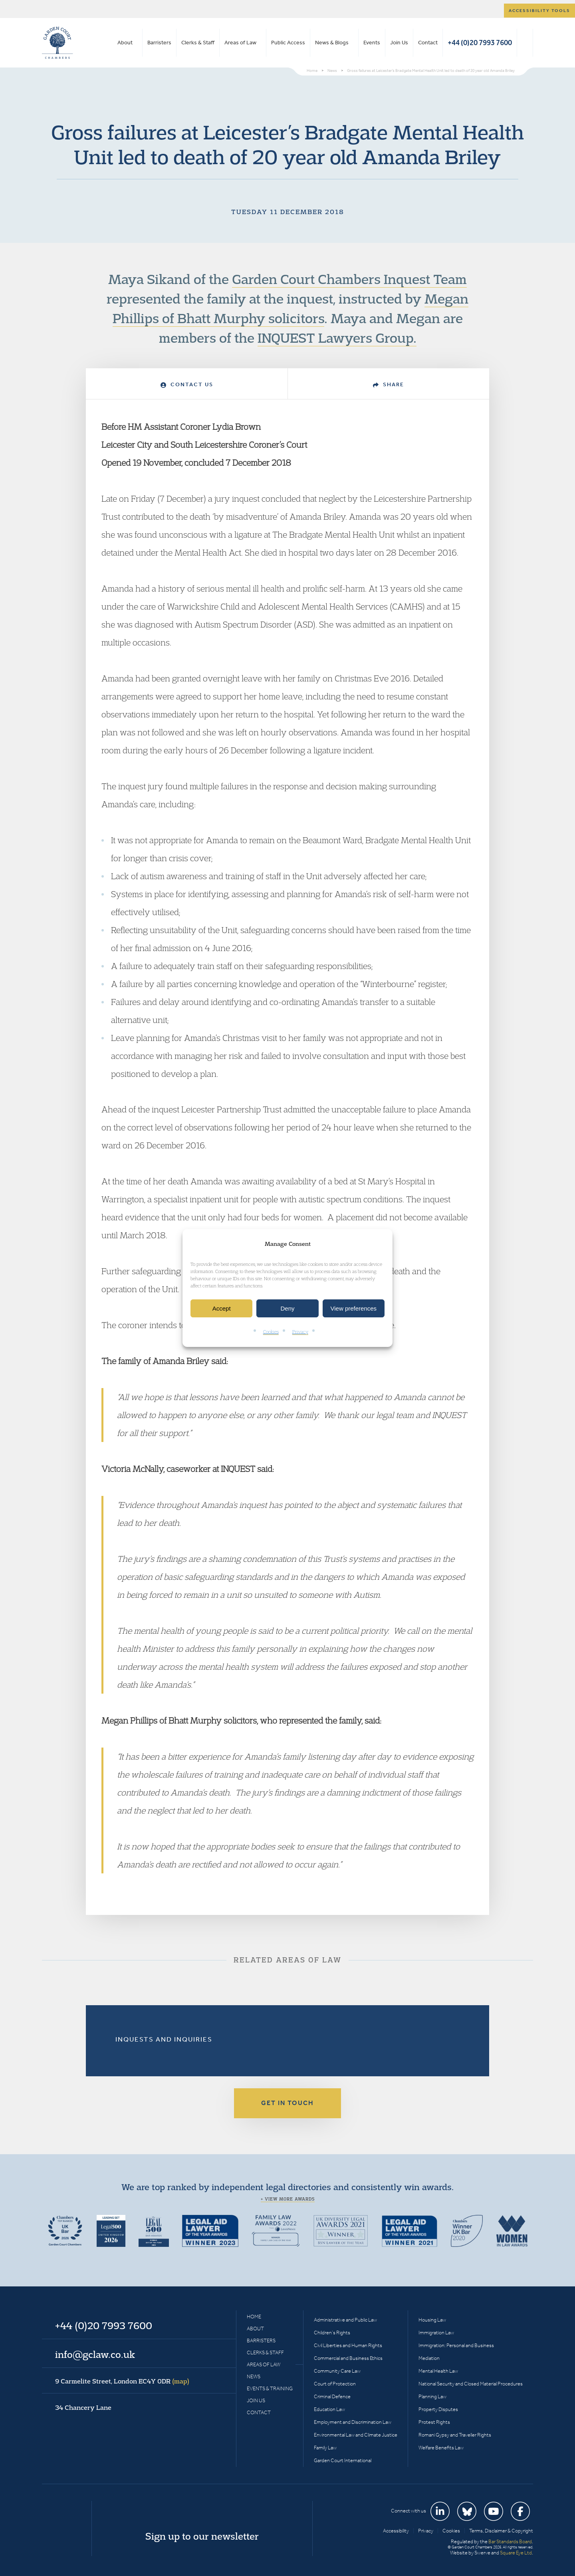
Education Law (329, 2409)
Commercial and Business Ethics (348, 2358)
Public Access (288, 42)
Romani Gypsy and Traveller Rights (454, 2435)
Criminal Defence (332, 2396)
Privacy (300, 1332)
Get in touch (287, 2103)
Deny (287, 1308)
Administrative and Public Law (345, 2320)
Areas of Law (240, 42)
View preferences (354, 1308)
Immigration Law (436, 2333)
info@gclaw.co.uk (95, 2354)
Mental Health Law (438, 2371)
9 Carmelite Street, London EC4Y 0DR (122, 2381)
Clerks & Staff (197, 42)
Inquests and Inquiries (163, 2039)
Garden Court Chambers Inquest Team (349, 278)
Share (388, 384)
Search (524, 43)
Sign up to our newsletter (202, 2536)
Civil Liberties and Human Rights (348, 2345)
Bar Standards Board (510, 2541)
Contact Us (187, 384)
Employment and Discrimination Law (352, 2422)
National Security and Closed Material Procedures (470, 2384)
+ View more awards (288, 2199)
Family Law (325, 2448)
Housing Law (432, 2320)
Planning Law (432, 2396)
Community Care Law (337, 2371)
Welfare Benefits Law (441, 2448)
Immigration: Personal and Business (456, 2345)
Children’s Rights (332, 2333)
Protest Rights (434, 2422)
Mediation (429, 2358)
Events (371, 42)
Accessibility (396, 2531)
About (125, 42)
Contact (428, 42)
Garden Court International (342, 2460)
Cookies (271, 1332)
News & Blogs (332, 42)
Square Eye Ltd (516, 2553)
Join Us (399, 42)
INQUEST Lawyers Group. (337, 337)
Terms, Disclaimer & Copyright (501, 2531)
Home (254, 2317)
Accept (221, 1308)
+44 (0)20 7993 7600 (480, 42)
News (253, 2376)
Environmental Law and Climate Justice (355, 2435)
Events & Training (270, 2388)
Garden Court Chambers (57, 43)
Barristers (159, 42)
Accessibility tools (539, 10)
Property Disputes (438, 2409)
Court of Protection (335, 2384)
